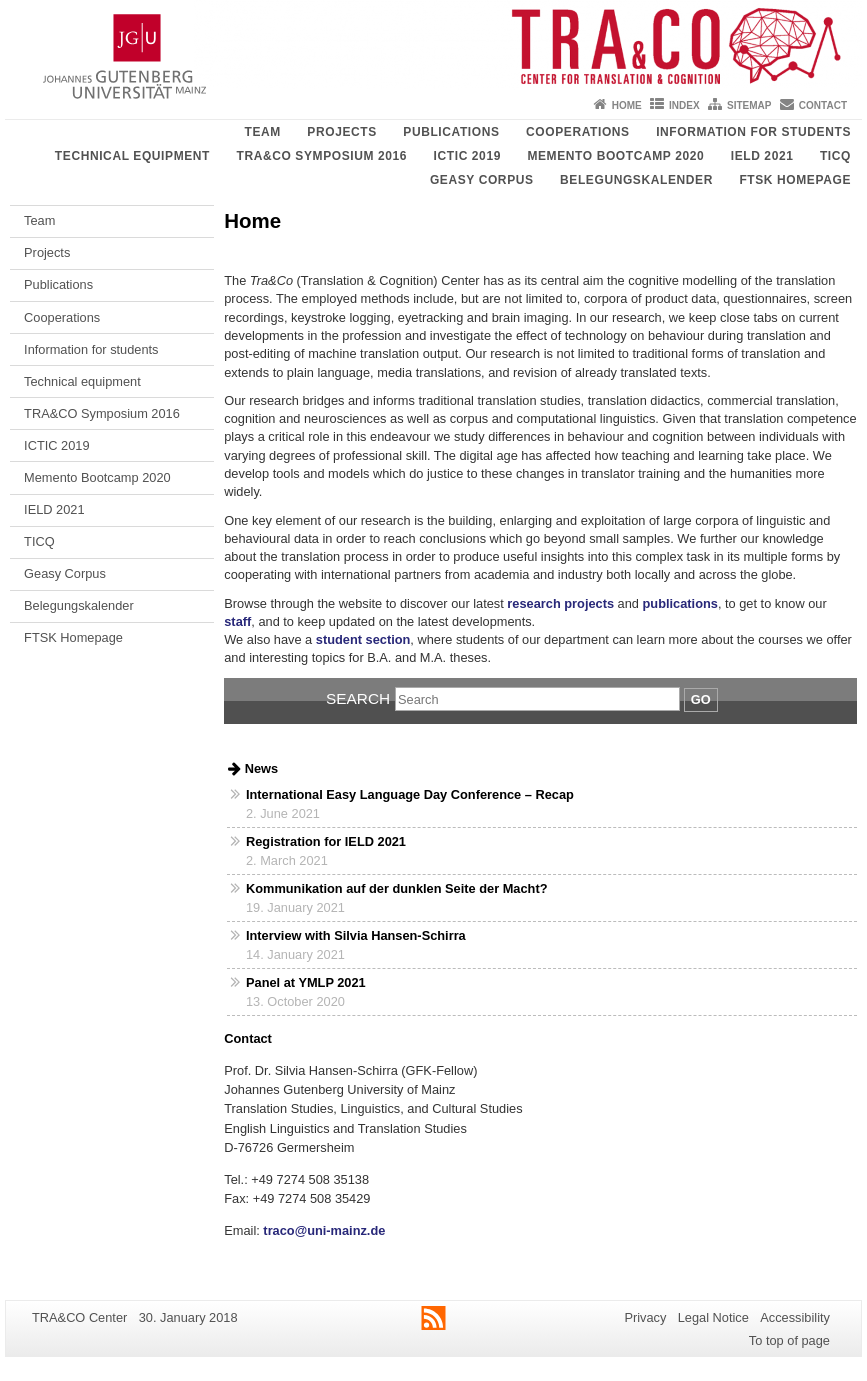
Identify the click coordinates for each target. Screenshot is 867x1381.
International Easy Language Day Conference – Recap (410, 794)
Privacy (645, 1317)
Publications (451, 132)
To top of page (789, 1340)
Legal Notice (713, 1317)
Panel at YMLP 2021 (306, 982)
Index (684, 105)
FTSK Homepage (795, 180)
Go (701, 699)
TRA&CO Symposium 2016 (321, 156)
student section (363, 639)
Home (627, 105)
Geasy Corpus (482, 180)
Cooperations (578, 132)
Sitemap (749, 105)
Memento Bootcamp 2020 (615, 156)
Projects (341, 132)
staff (237, 621)
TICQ (835, 156)
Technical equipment (132, 156)
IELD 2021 (762, 156)
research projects (560, 603)
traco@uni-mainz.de (323, 1230)
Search (358, 698)
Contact (823, 105)
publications (680, 603)
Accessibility (795, 1317)
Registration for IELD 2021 (326, 841)
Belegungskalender (636, 180)
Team (262, 132)
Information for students (753, 132)
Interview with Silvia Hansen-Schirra (356, 935)
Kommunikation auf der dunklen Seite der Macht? (396, 888)
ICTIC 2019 (467, 156)
